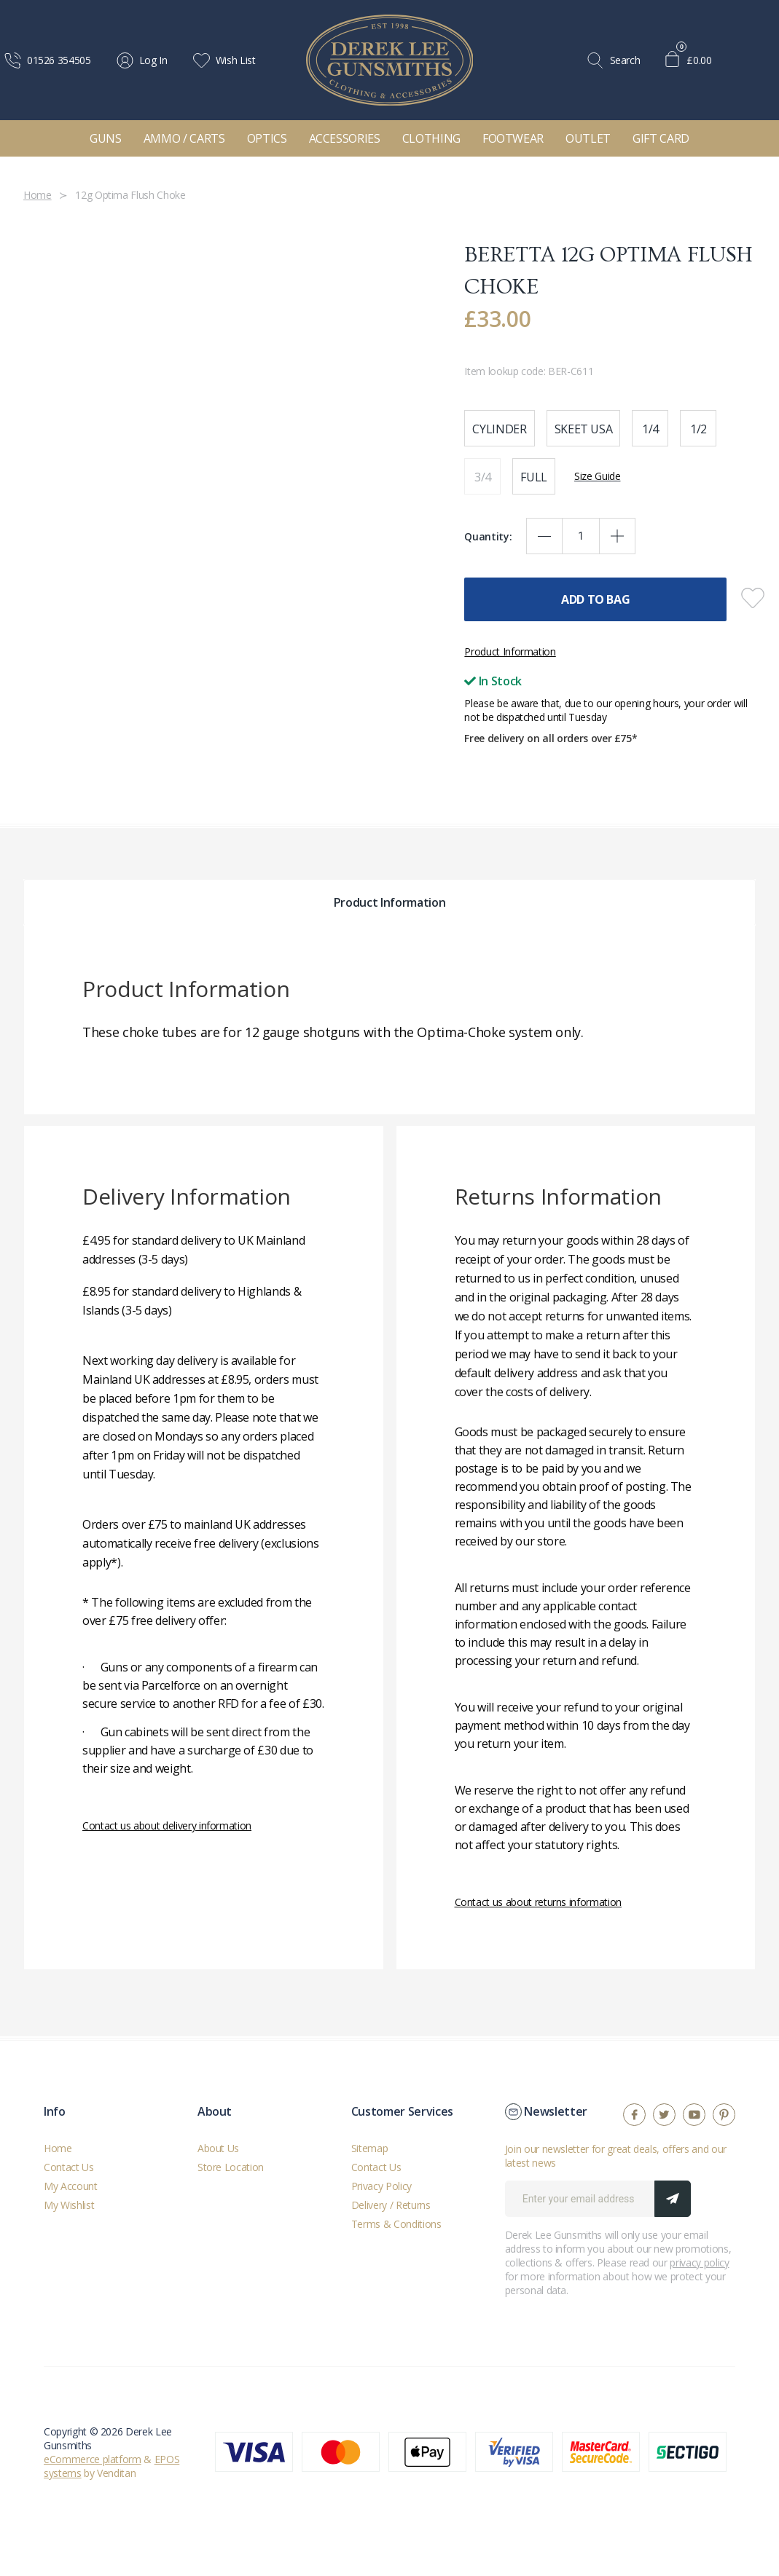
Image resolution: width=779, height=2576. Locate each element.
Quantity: (488, 536)
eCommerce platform (92, 2459)
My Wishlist (69, 2205)
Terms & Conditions (396, 2224)
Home (58, 2148)
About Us (218, 2148)
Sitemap (369, 2148)
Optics (267, 138)
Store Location (230, 2167)
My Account (71, 2186)
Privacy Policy (381, 2186)
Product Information (509, 651)
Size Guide (597, 476)
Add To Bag (595, 599)
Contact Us (69, 2167)
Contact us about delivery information (166, 1825)
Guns (106, 138)
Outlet (588, 138)
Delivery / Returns (391, 2205)
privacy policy (699, 2262)
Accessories (344, 138)
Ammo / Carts (184, 138)
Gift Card (661, 138)
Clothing (431, 138)
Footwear (513, 138)
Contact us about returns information (538, 1902)
